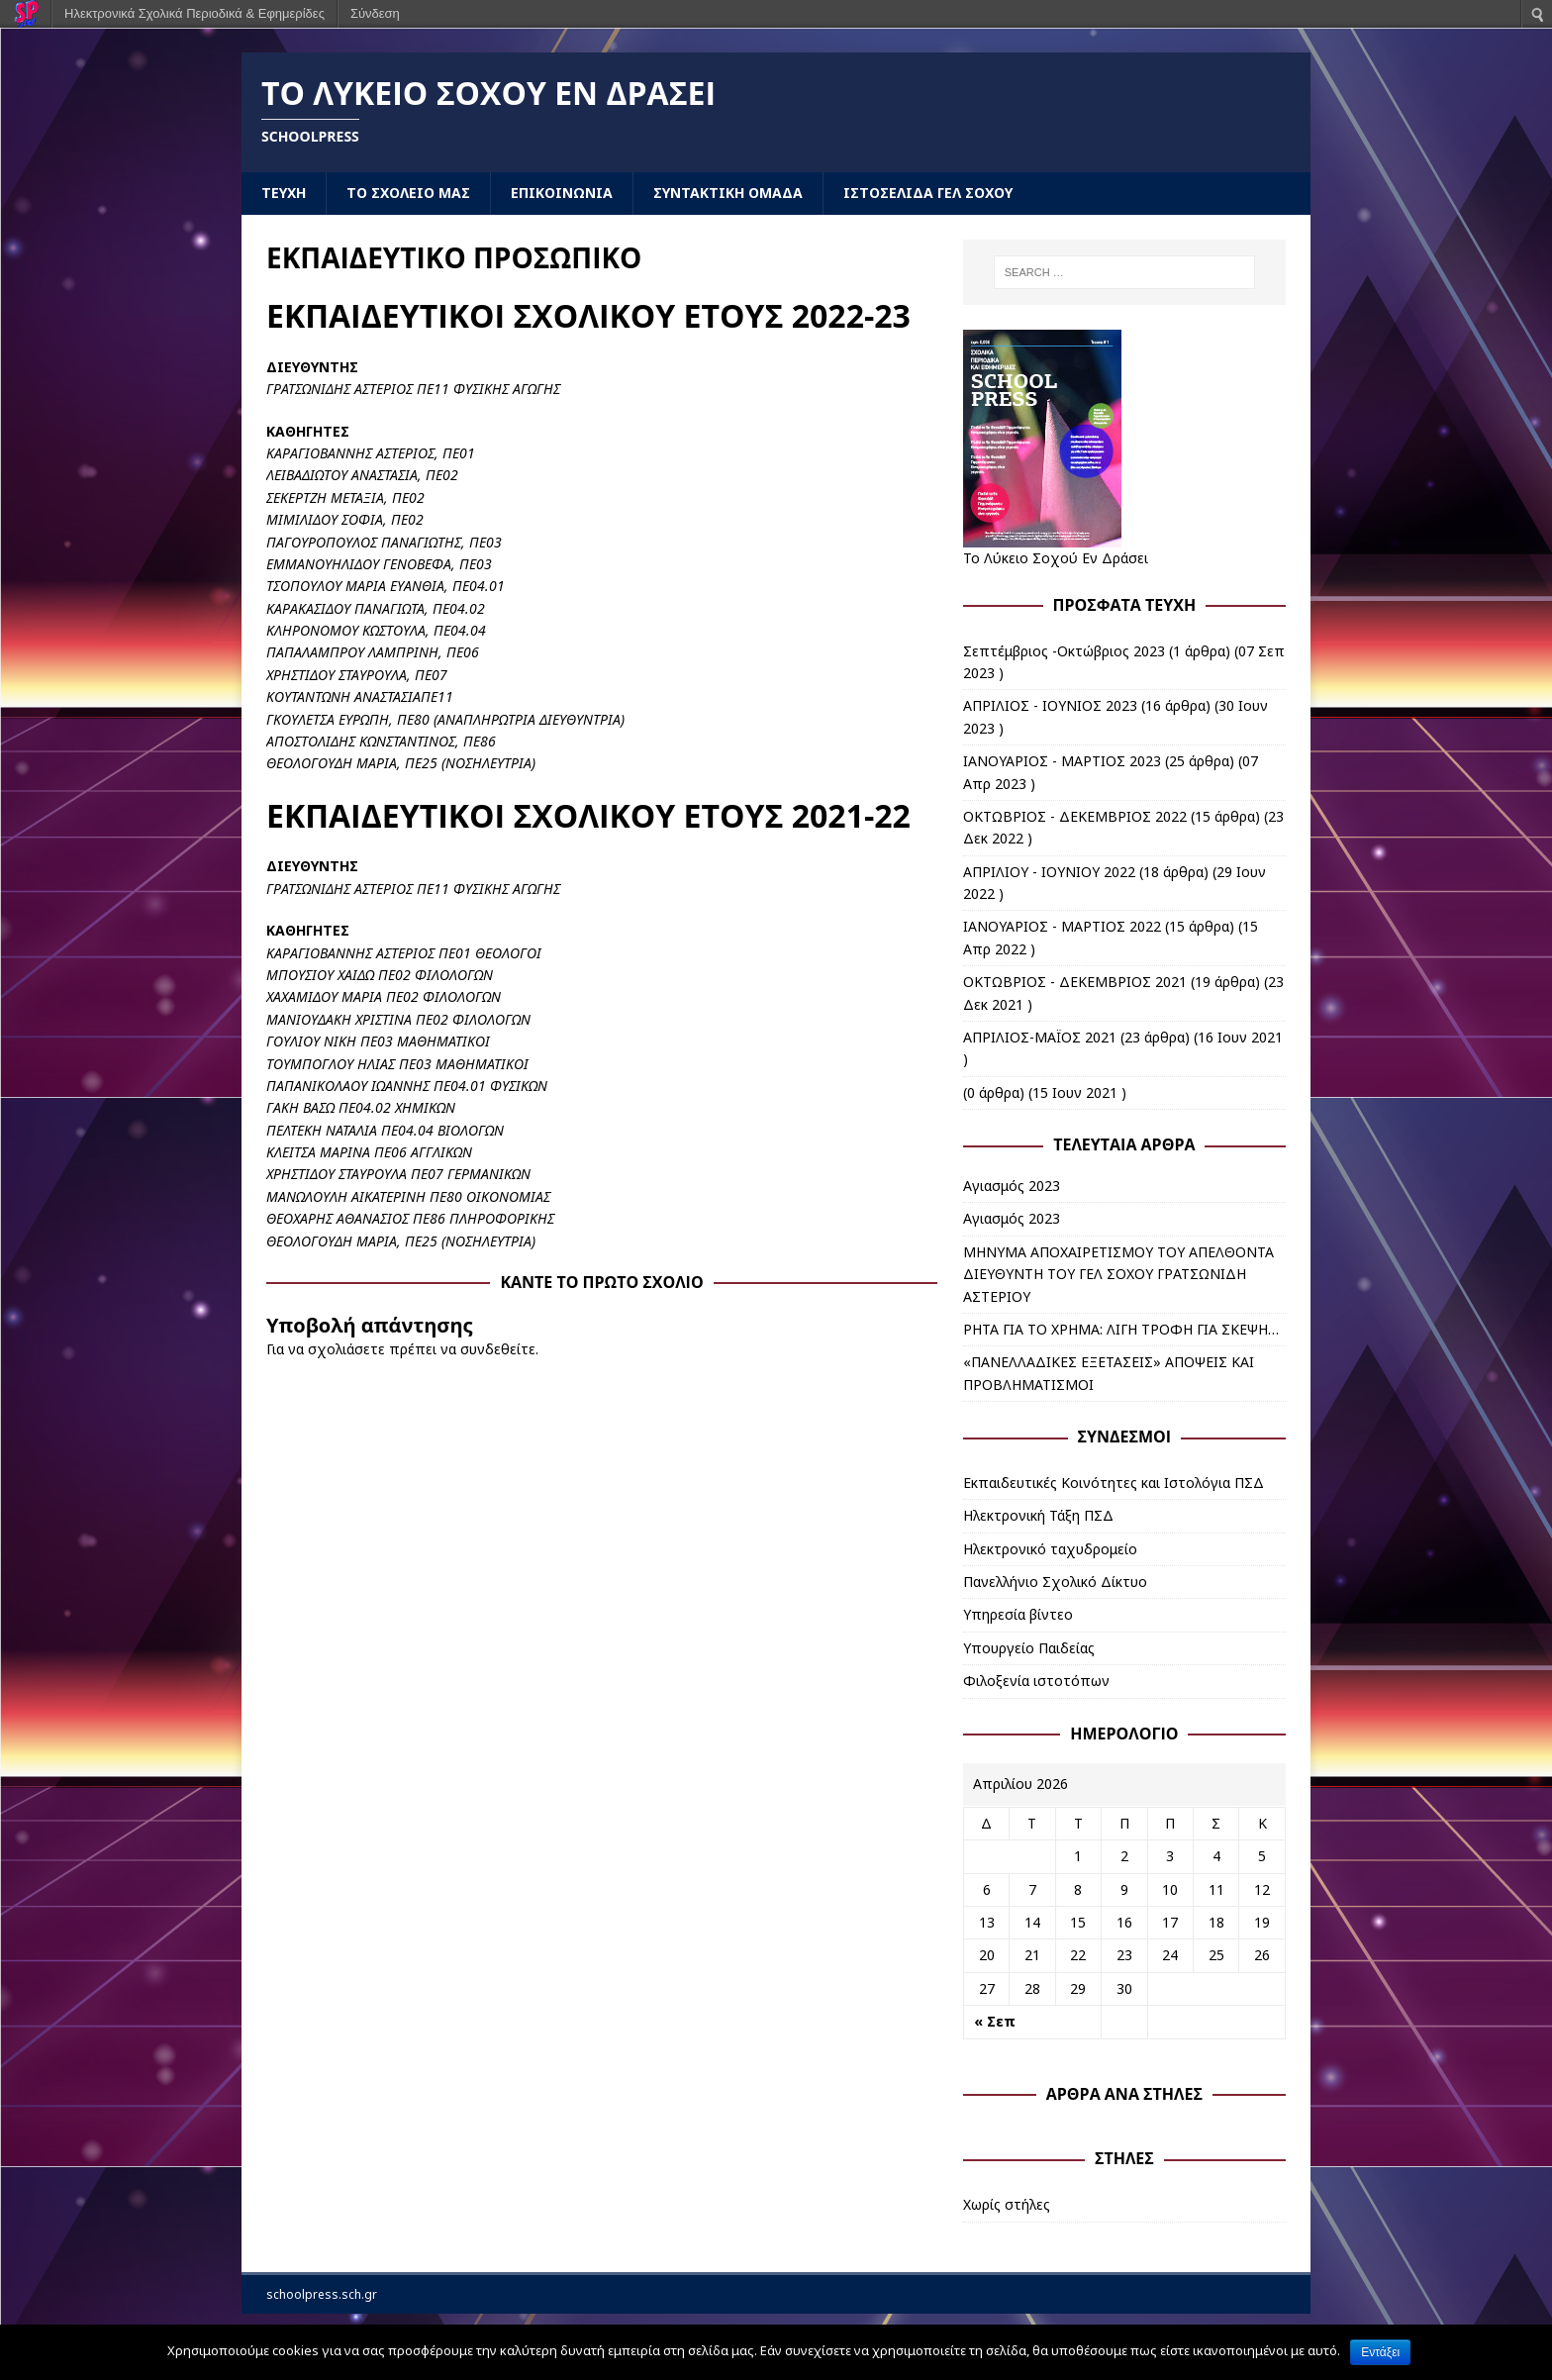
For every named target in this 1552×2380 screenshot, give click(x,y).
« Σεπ (995, 2021)
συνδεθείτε (497, 1348)
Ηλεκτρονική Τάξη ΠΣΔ (1038, 1515)
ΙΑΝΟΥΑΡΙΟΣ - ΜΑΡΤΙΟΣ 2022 (1062, 926)
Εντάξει (1380, 2352)
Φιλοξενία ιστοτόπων (1036, 1680)
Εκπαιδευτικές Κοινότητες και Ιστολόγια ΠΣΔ (1113, 1482)
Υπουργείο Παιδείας (1029, 1647)
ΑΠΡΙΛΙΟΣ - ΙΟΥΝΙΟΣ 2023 (1050, 705)
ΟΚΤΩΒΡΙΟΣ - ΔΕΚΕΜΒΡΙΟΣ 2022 (1075, 816)
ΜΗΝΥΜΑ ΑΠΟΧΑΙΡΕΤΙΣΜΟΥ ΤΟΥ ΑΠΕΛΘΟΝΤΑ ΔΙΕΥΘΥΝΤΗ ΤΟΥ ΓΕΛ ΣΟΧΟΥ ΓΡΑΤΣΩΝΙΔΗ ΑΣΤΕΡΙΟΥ (1118, 1274)
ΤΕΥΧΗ (283, 192)
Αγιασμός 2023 (1011, 1185)
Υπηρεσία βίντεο (1018, 1614)
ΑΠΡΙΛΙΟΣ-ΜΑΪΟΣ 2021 (1039, 1037)
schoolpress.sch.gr (321, 2294)
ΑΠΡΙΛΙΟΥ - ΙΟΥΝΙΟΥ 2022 (1049, 871)
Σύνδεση (375, 13)
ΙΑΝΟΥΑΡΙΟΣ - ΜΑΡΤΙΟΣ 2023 (1062, 760)
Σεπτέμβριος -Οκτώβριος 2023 (1064, 651)
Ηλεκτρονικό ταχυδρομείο (1050, 1548)
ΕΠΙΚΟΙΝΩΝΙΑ (562, 192)
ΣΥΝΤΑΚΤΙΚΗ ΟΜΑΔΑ (728, 192)
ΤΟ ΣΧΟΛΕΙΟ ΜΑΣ (408, 192)
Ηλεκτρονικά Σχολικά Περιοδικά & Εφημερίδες (194, 13)
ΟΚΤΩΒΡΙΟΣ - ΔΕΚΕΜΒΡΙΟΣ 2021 (1075, 981)
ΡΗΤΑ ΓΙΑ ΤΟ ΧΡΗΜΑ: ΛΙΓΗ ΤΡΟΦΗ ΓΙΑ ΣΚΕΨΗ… (1121, 1329)
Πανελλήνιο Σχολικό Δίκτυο (1055, 1581)
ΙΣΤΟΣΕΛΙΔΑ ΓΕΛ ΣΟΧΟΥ (928, 192)
